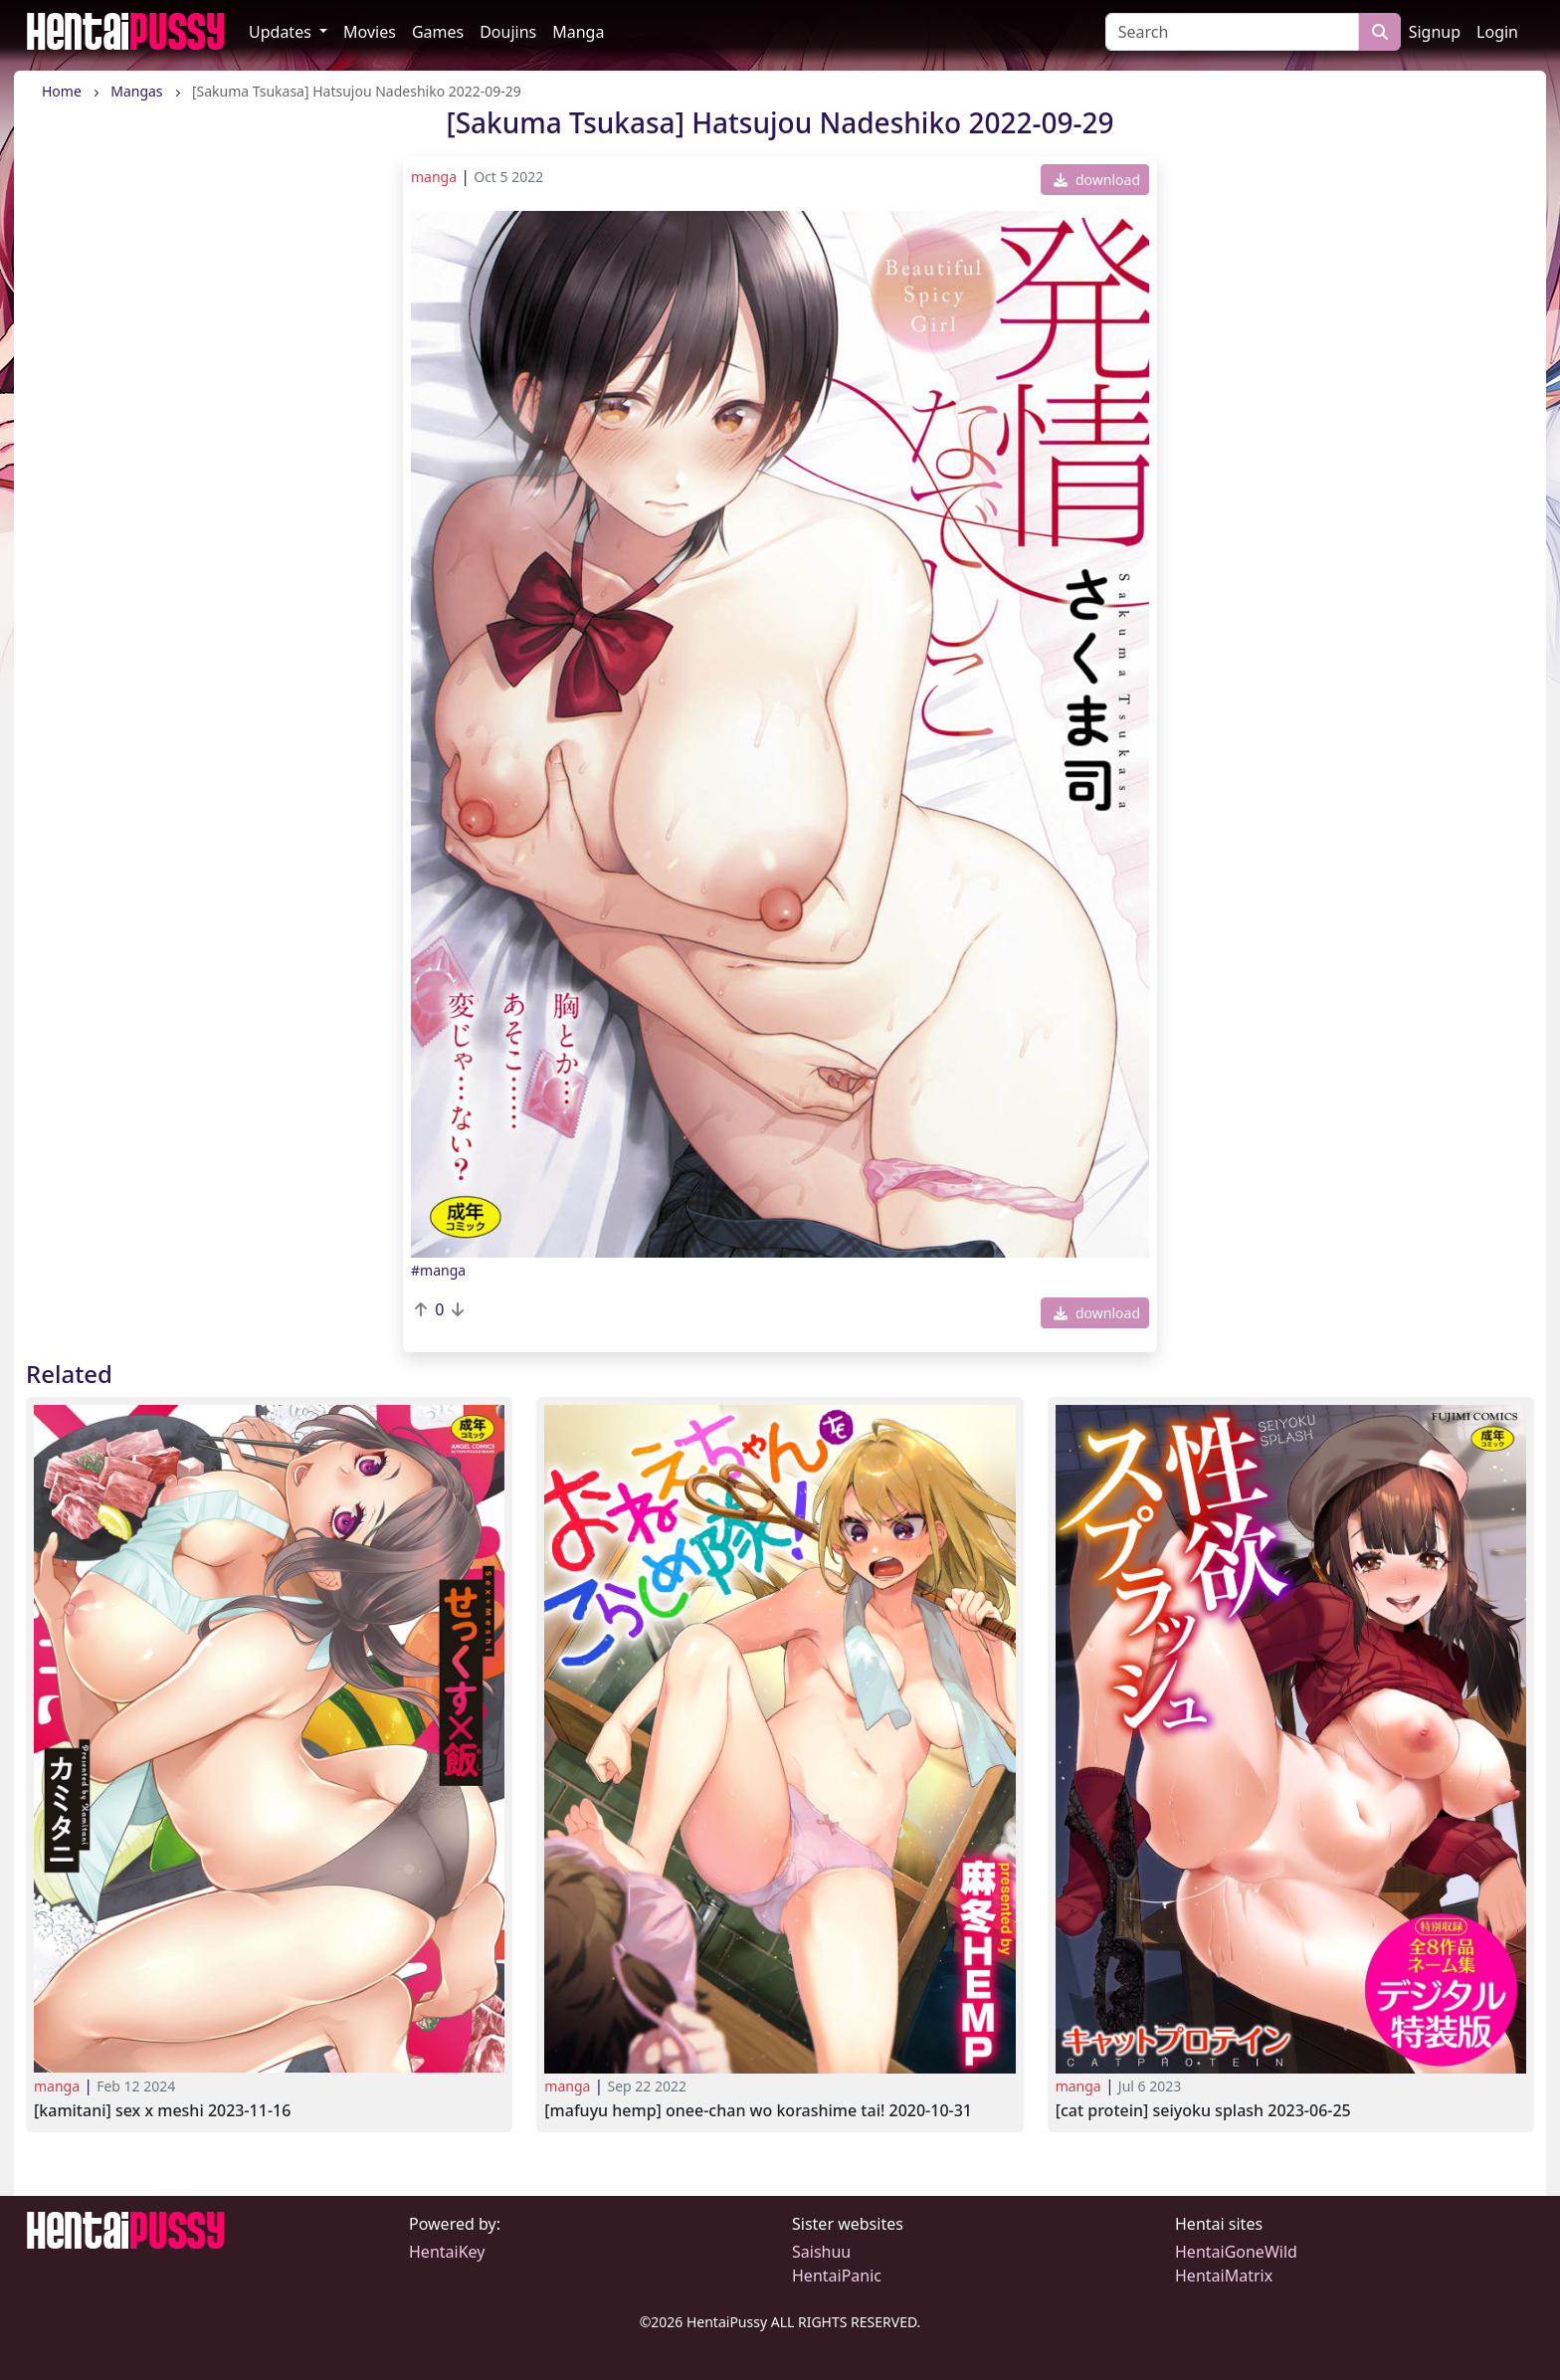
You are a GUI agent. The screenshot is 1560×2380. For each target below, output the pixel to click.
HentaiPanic (836, 2275)
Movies (369, 32)
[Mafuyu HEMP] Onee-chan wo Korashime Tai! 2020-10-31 (758, 2110)
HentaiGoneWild (1236, 2252)
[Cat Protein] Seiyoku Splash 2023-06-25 (1203, 2110)
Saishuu (821, 2252)
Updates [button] (282, 32)
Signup (1435, 32)
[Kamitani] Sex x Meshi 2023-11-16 (162, 2110)
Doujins (508, 32)
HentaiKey (447, 2252)
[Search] (1232, 32)
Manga (578, 32)
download (1097, 179)
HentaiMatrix (1223, 2275)
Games (438, 32)
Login (1497, 32)
